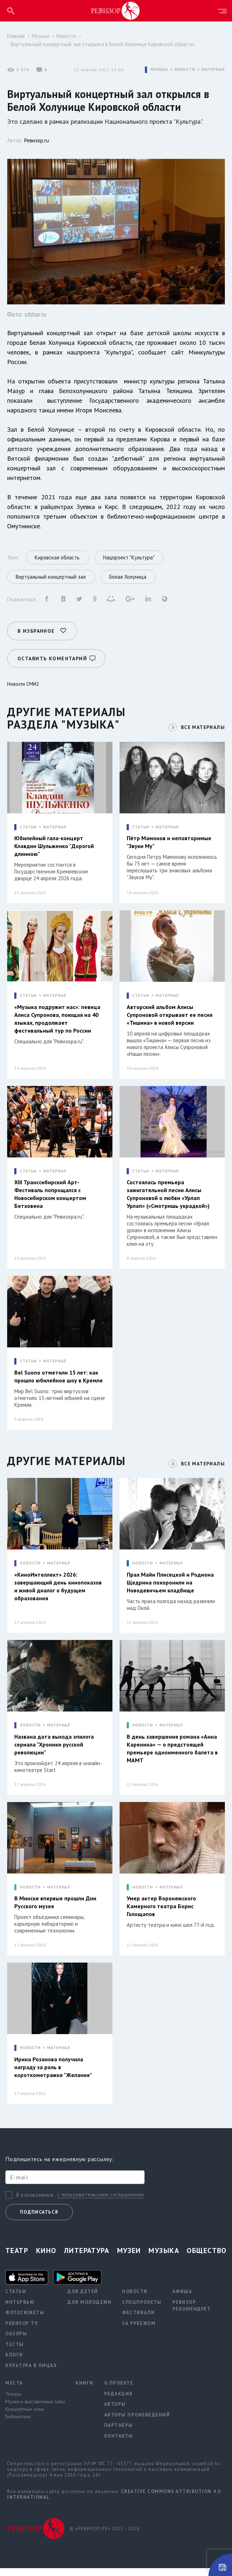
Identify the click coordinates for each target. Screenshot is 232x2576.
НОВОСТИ (185, 69)
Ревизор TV (21, 2331)
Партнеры (118, 2433)
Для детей (82, 2299)
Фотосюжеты (24, 2320)
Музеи (129, 2258)
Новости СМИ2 (23, 681)
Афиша (182, 2299)
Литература (86, 2258)
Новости (66, 36)
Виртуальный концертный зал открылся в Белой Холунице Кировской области (102, 44)
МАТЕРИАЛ (213, 69)
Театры (13, 2401)
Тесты (14, 2352)
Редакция (118, 2401)
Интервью (20, 2310)
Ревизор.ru (36, 140)
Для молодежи (89, 2310)
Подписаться (39, 2220)
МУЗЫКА (159, 69)
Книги (85, 2391)
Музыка (40, 36)
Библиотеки (18, 2424)
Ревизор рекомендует (191, 2313)
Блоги (14, 2363)
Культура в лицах (31, 2373)
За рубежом (139, 2331)
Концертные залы (24, 2416)
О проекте (118, 2391)
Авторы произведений (137, 2422)
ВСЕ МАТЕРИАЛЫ (201, 724)
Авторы (115, 2412)
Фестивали (138, 2320)
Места (14, 2391)
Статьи (15, 2299)
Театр (16, 2258)
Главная (16, 36)
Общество (207, 2258)
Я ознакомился (35, 2202)
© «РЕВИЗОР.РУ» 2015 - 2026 (105, 2536)
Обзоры (16, 2342)
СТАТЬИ (28, 824)
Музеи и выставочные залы (35, 2409)
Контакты (118, 2443)
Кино (46, 2258)
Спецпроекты (142, 2310)
